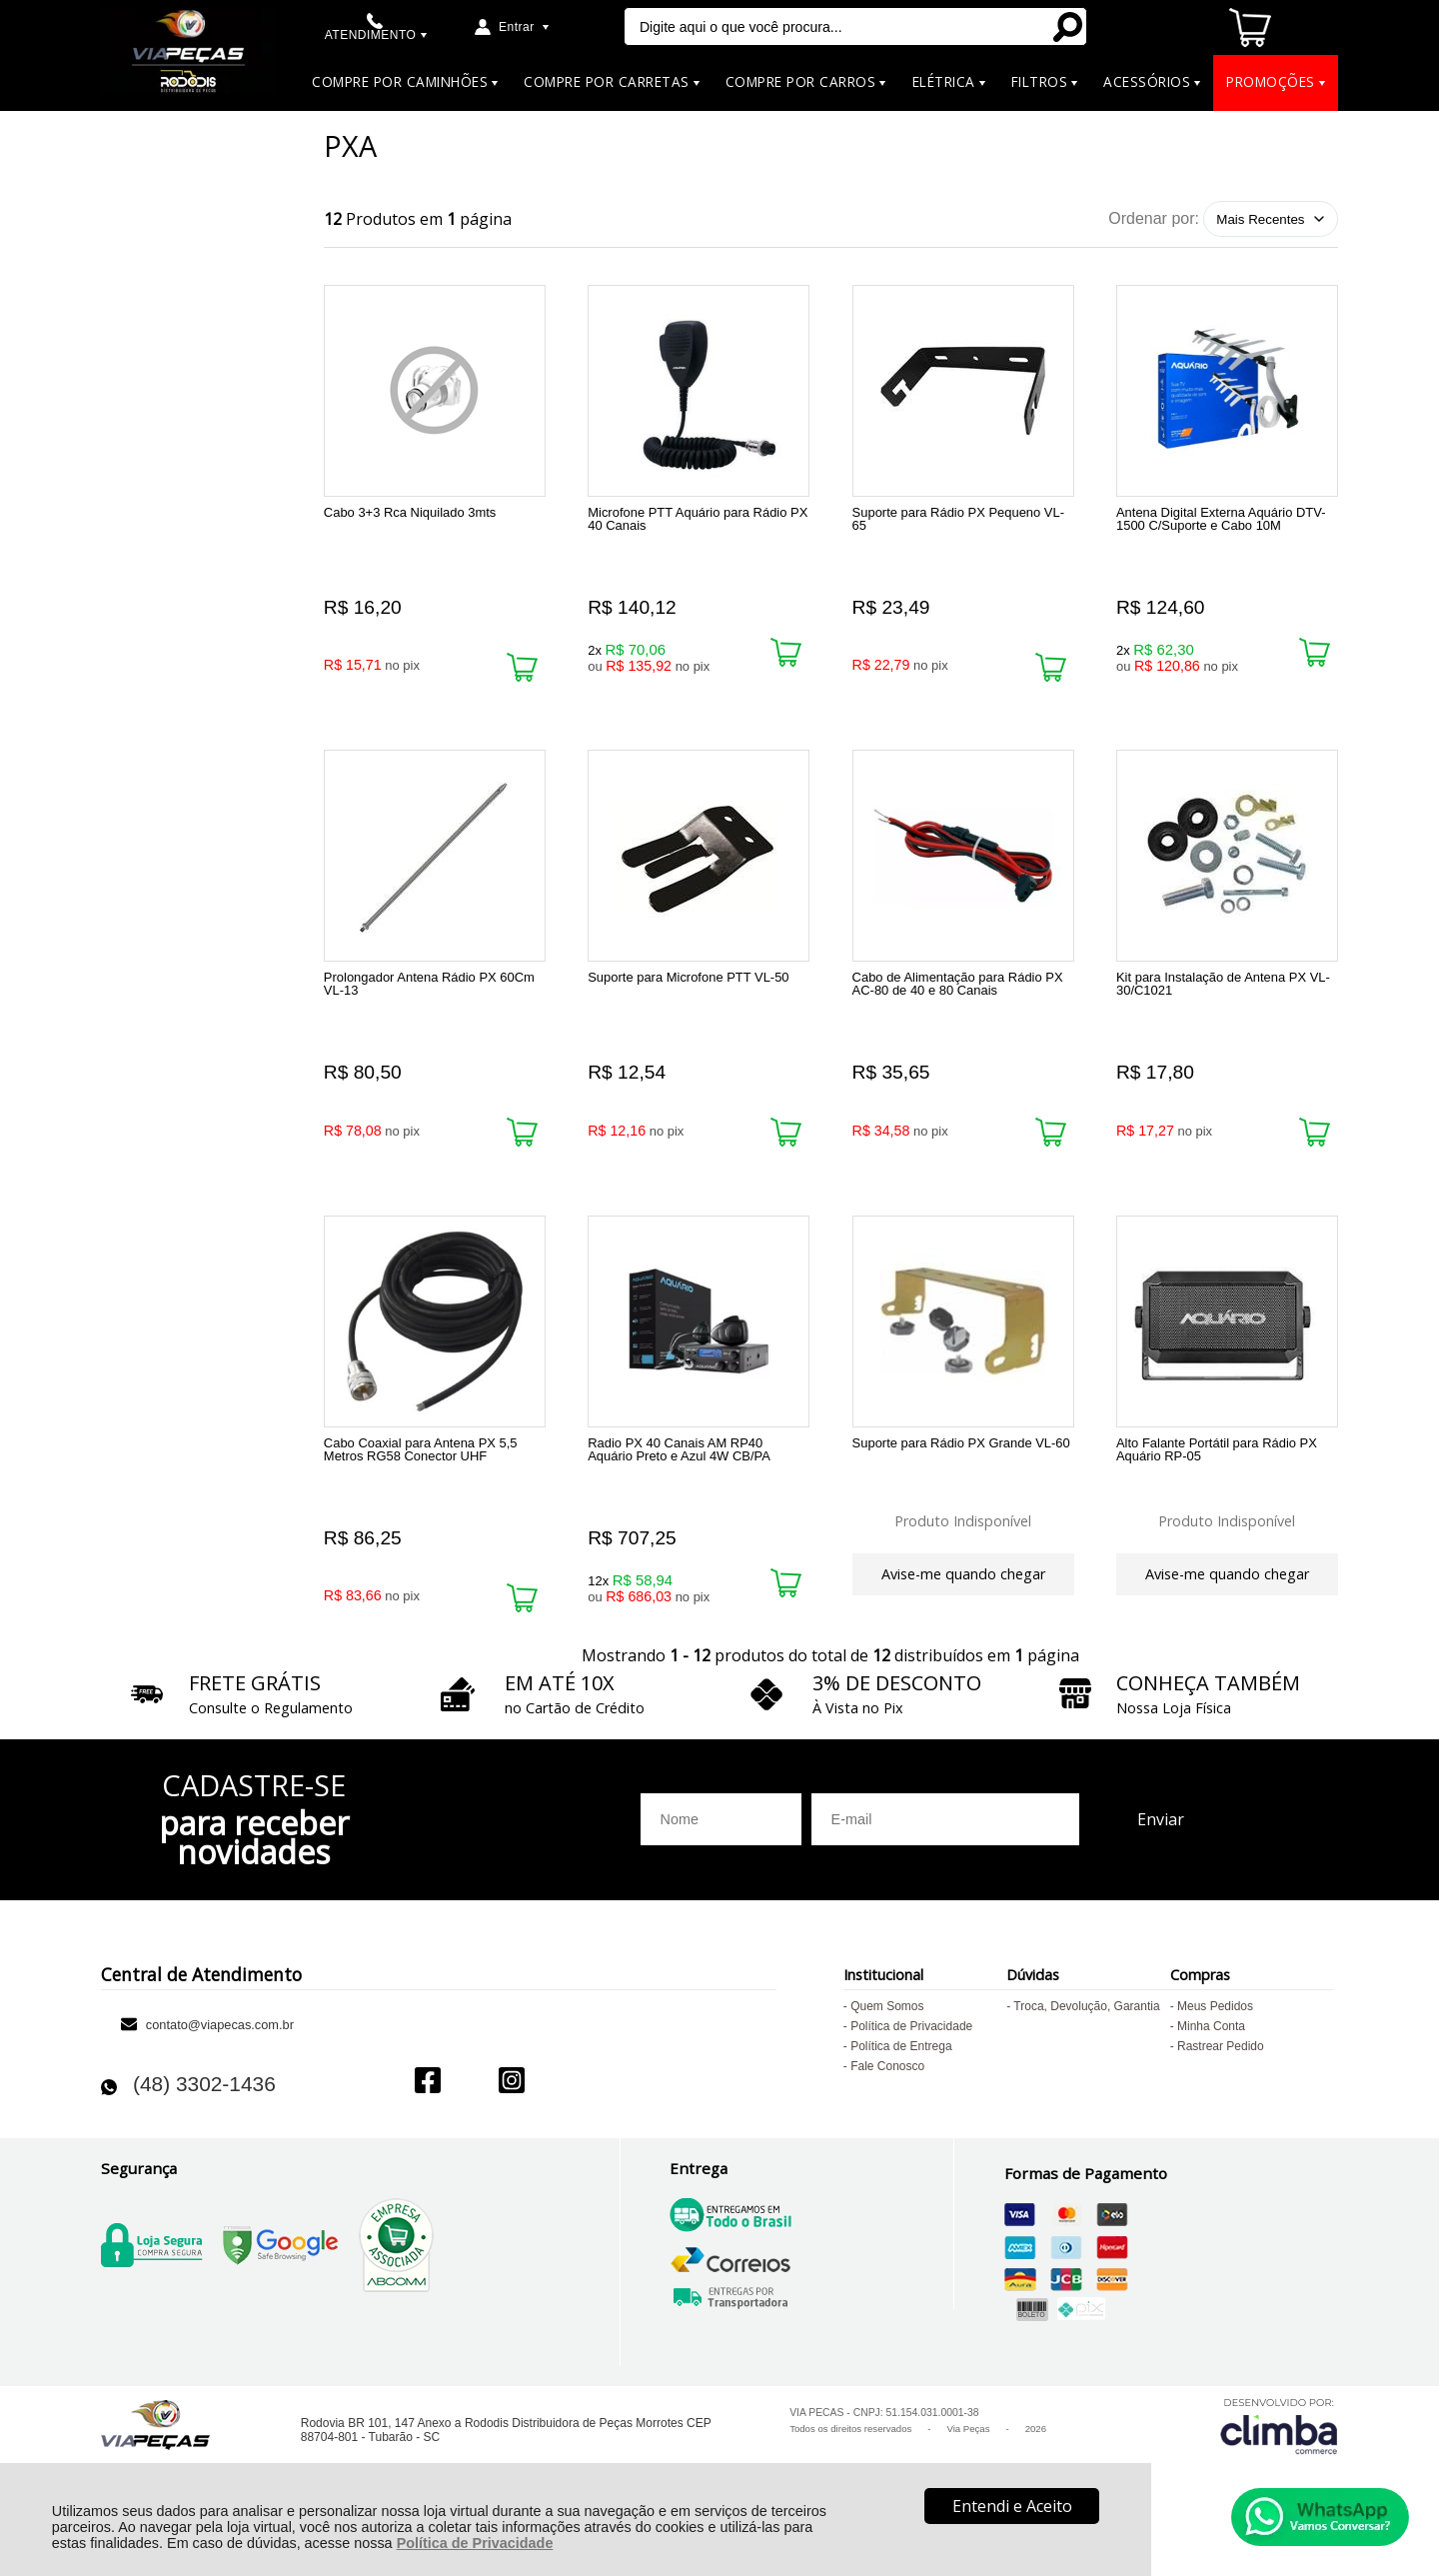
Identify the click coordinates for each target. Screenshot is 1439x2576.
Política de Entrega (900, 2077)
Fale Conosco (887, 2097)
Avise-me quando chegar (963, 1592)
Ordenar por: (1153, 218)
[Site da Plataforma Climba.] (1279, 2456)
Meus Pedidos (1215, 2037)
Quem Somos (886, 2037)
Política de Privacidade (475, 2543)
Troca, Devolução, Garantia (1086, 2037)
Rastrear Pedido (1220, 2077)
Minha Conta (1211, 2057)
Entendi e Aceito (1012, 2506)
